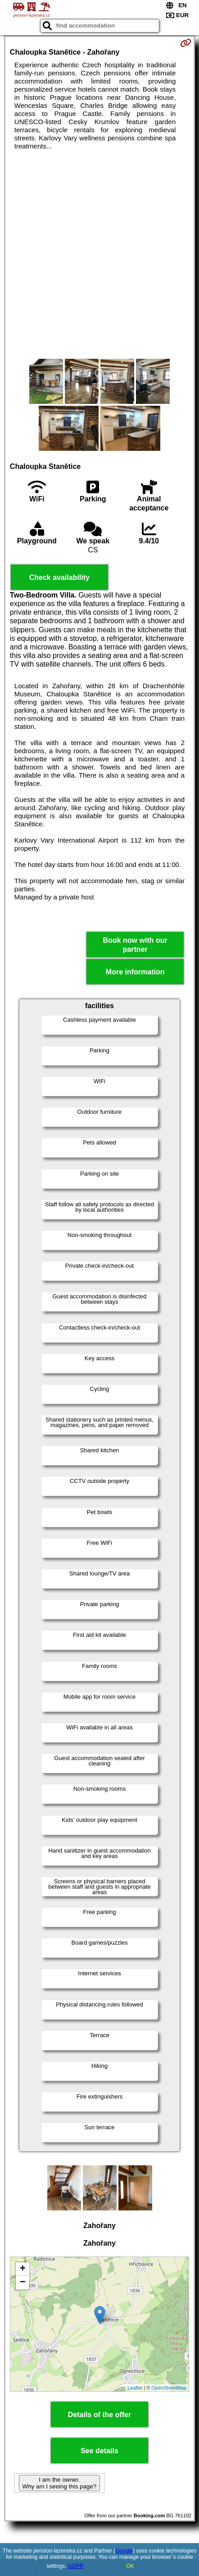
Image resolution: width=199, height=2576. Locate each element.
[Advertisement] (99, 254)
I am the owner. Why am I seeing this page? (59, 2483)
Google (124, 2551)
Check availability (59, 577)
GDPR (76, 2566)
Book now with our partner (135, 944)
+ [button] (23, 2269)
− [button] (23, 2282)
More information (135, 972)
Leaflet (134, 2388)
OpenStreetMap (169, 2388)
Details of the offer (99, 2414)
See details (99, 2451)
